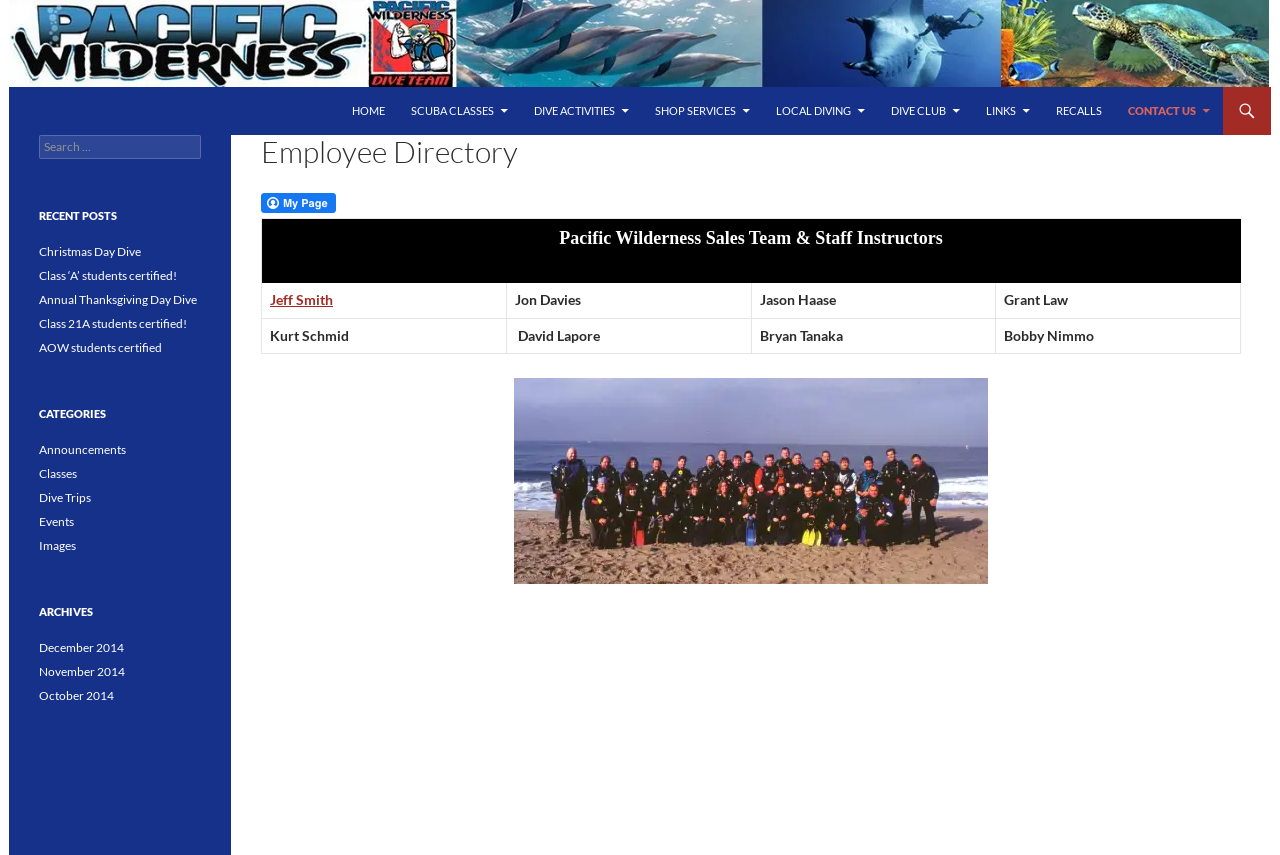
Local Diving (813, 110)
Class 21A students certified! (113, 323)
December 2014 (81, 647)
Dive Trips (65, 497)
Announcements (82, 449)
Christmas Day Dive (90, 251)
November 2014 (82, 671)
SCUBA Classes (452, 110)
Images (57, 545)
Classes (58, 473)
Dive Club (918, 110)
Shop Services (695, 110)
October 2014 (76, 695)
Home (368, 110)
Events (56, 521)
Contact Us (1162, 110)
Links (1001, 110)
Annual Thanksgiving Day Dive (118, 299)
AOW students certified (100, 347)
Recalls (1079, 110)
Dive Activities (574, 110)
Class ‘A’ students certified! (108, 275)
